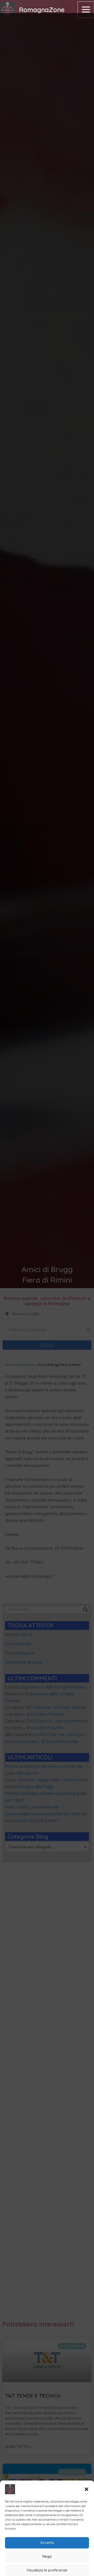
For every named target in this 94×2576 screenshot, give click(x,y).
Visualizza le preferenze (47, 2557)
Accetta (47, 2529)
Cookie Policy (27, 2569)
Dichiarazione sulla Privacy (57, 2569)
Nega (47, 2543)
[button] (86, 2476)
